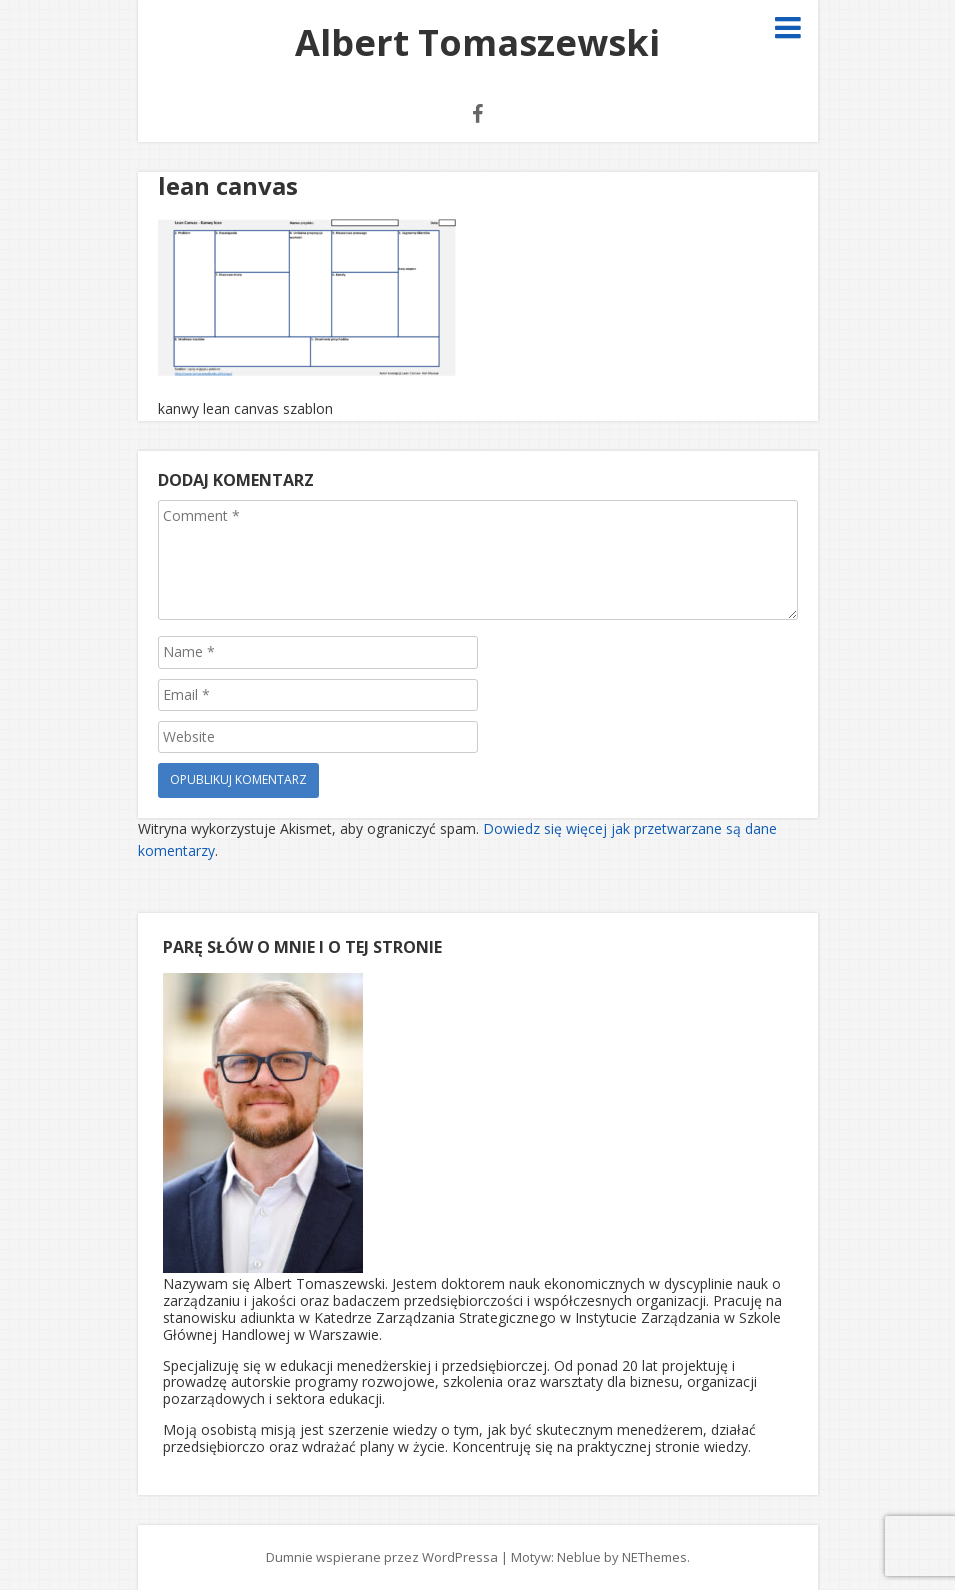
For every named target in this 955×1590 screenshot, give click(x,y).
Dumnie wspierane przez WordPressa (382, 1557)
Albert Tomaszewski (477, 42)
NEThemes (654, 1557)
